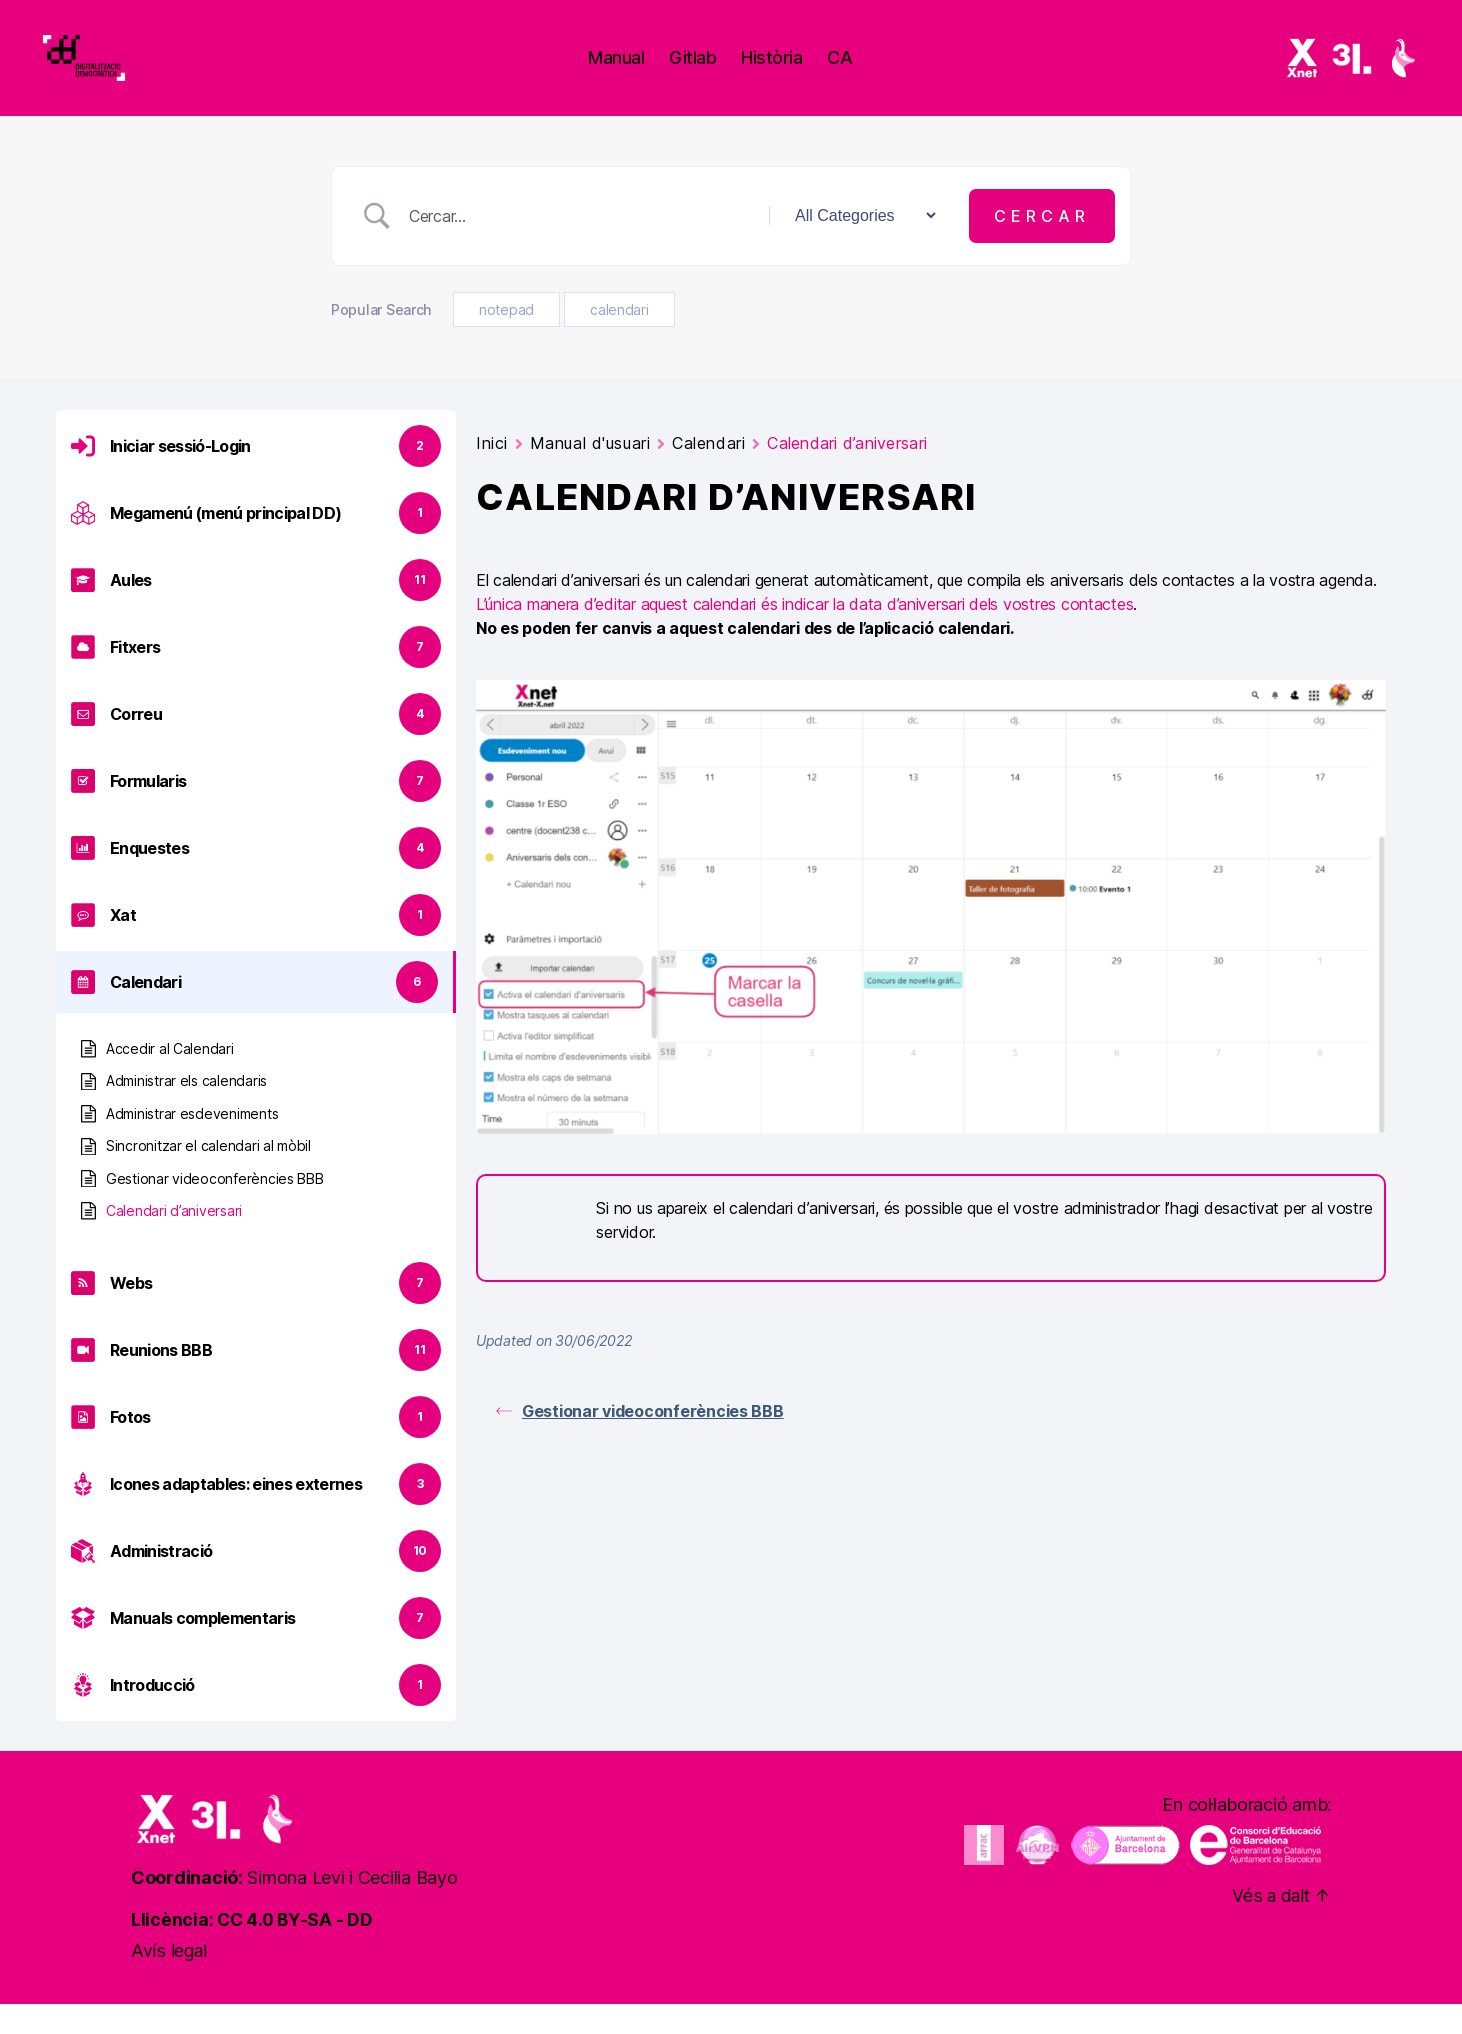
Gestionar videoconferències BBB (215, 1208)
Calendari (708, 473)
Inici (492, 473)
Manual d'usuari (590, 473)
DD (363, 1949)
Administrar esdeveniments (192, 1143)
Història (793, 72)
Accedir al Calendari (170, 1078)
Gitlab (714, 72)
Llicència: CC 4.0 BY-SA (233, 1949)
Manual (638, 72)
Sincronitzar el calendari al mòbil (208, 1175)
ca (861, 72)
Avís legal (169, 1980)
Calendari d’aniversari (174, 1240)
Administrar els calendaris (186, 1110)
